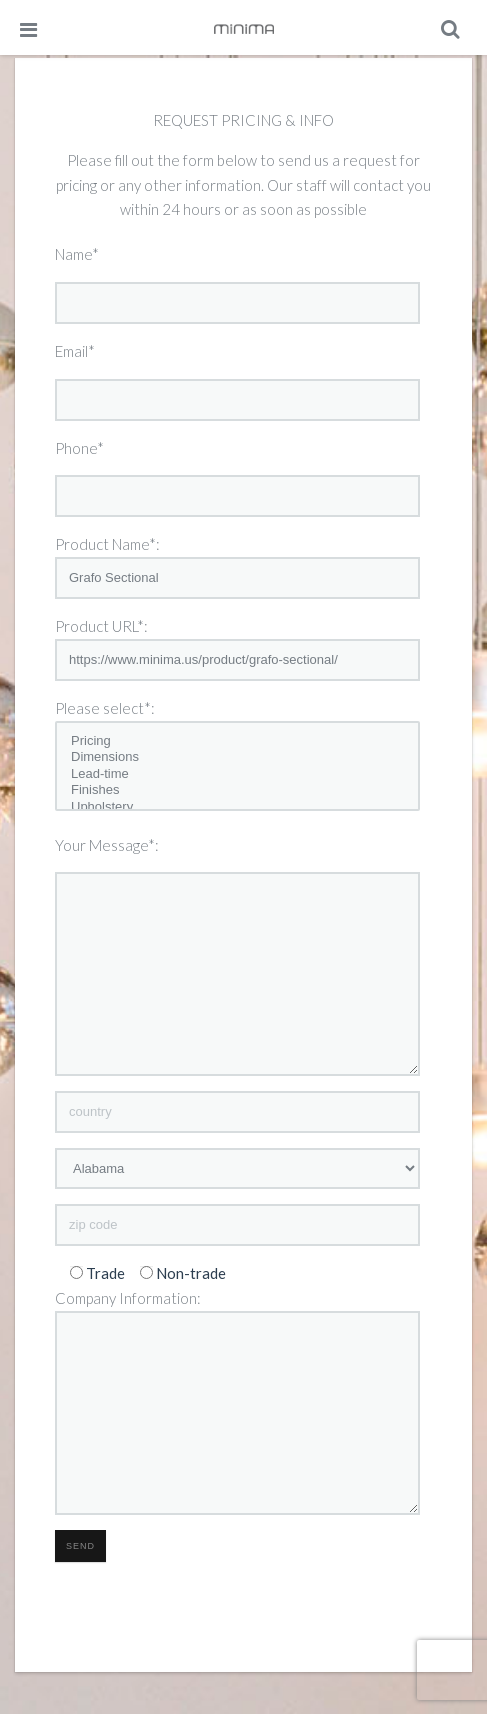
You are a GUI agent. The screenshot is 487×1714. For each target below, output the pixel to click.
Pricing (237, 741)
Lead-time (237, 774)
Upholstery (237, 807)
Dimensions (237, 757)
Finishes (237, 790)
